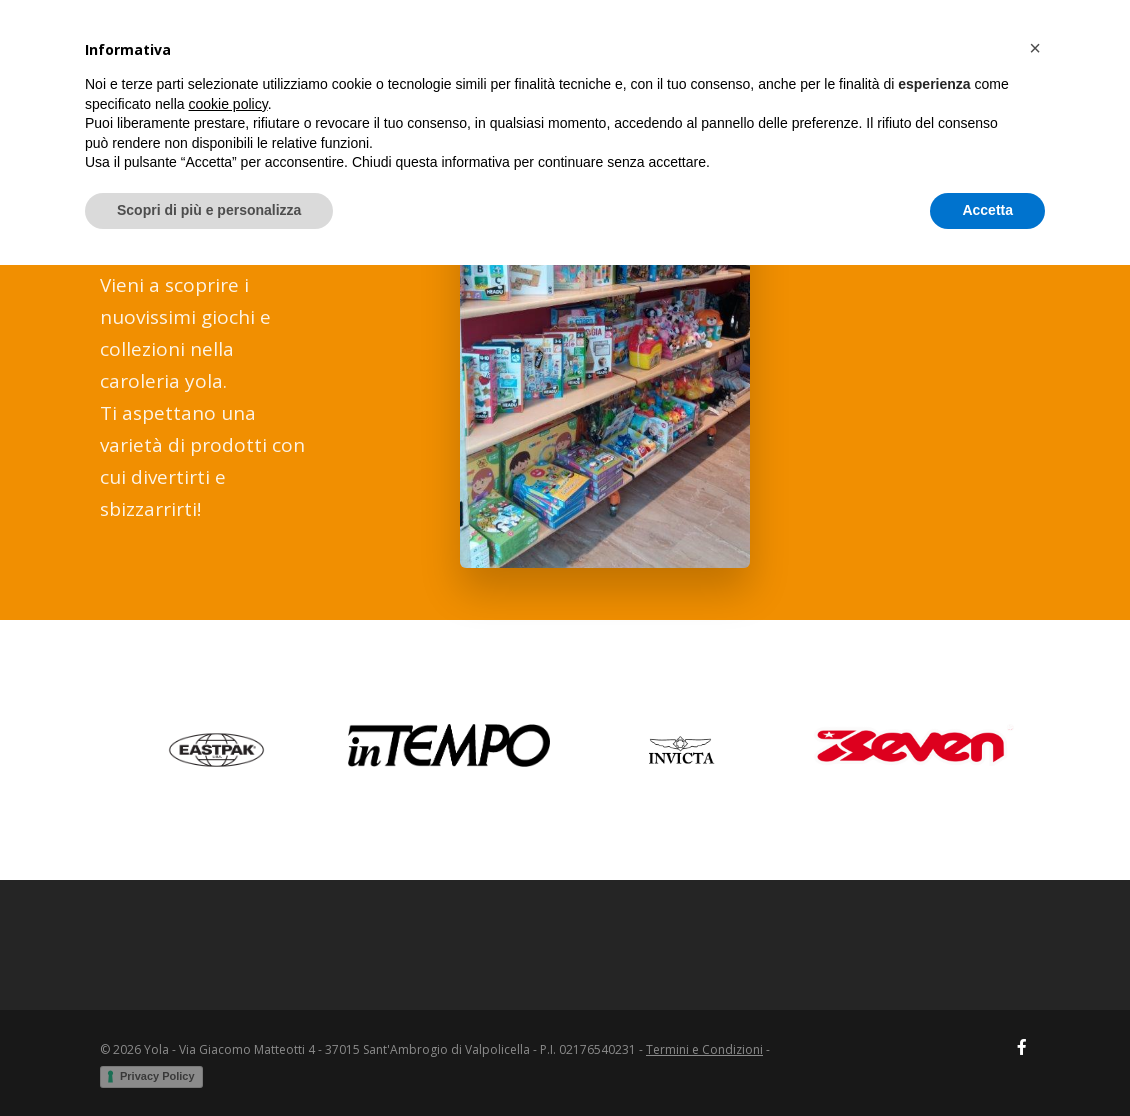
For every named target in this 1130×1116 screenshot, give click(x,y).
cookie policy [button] (228, 955)
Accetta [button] (987, 1061)
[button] (1035, 899)
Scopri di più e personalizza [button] (209, 1061)
